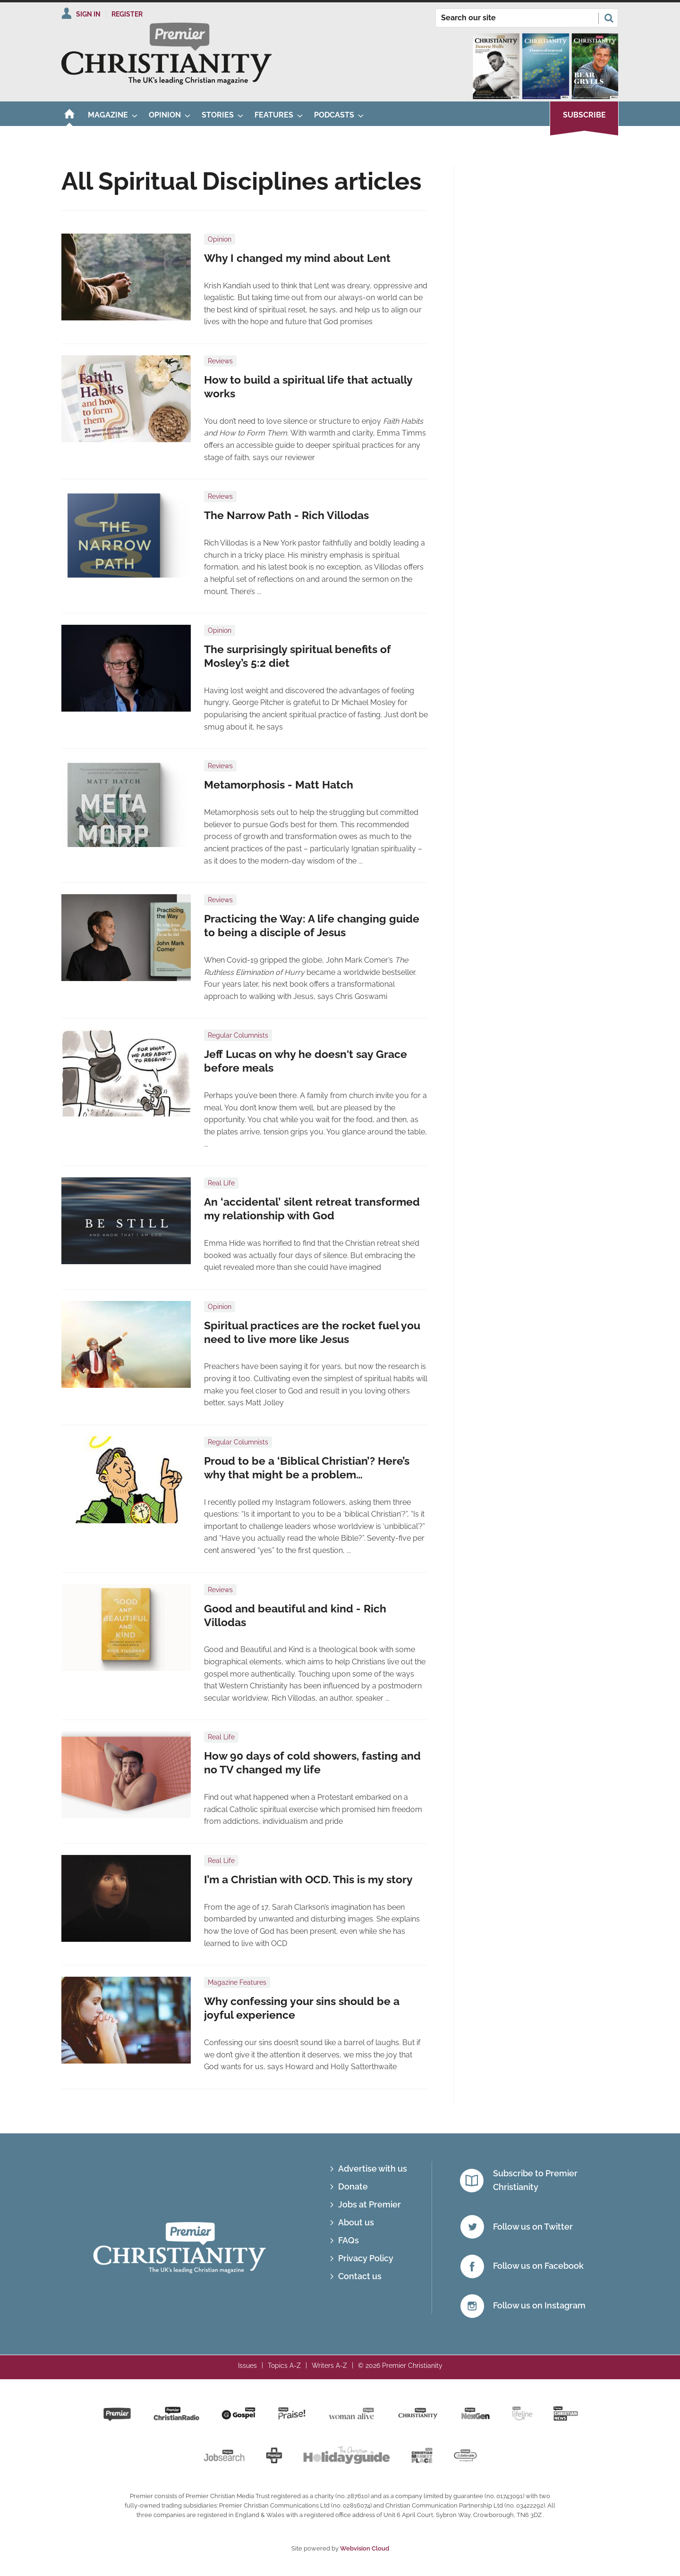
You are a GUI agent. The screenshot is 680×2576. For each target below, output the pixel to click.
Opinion (219, 239)
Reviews (220, 361)
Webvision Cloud (364, 2548)
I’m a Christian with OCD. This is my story (308, 1879)
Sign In (88, 14)
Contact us (360, 2276)
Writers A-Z (329, 2365)
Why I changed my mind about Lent (297, 258)
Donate (353, 2186)
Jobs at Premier (369, 2204)
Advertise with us (372, 2168)
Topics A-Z (284, 2365)
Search (608, 17)
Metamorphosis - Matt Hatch (278, 785)
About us (356, 2222)
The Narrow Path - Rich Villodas (286, 515)
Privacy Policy (365, 2258)
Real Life (221, 1183)
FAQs (348, 2240)
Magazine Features (237, 1982)
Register (127, 14)
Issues (247, 2365)
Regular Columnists (238, 1035)
